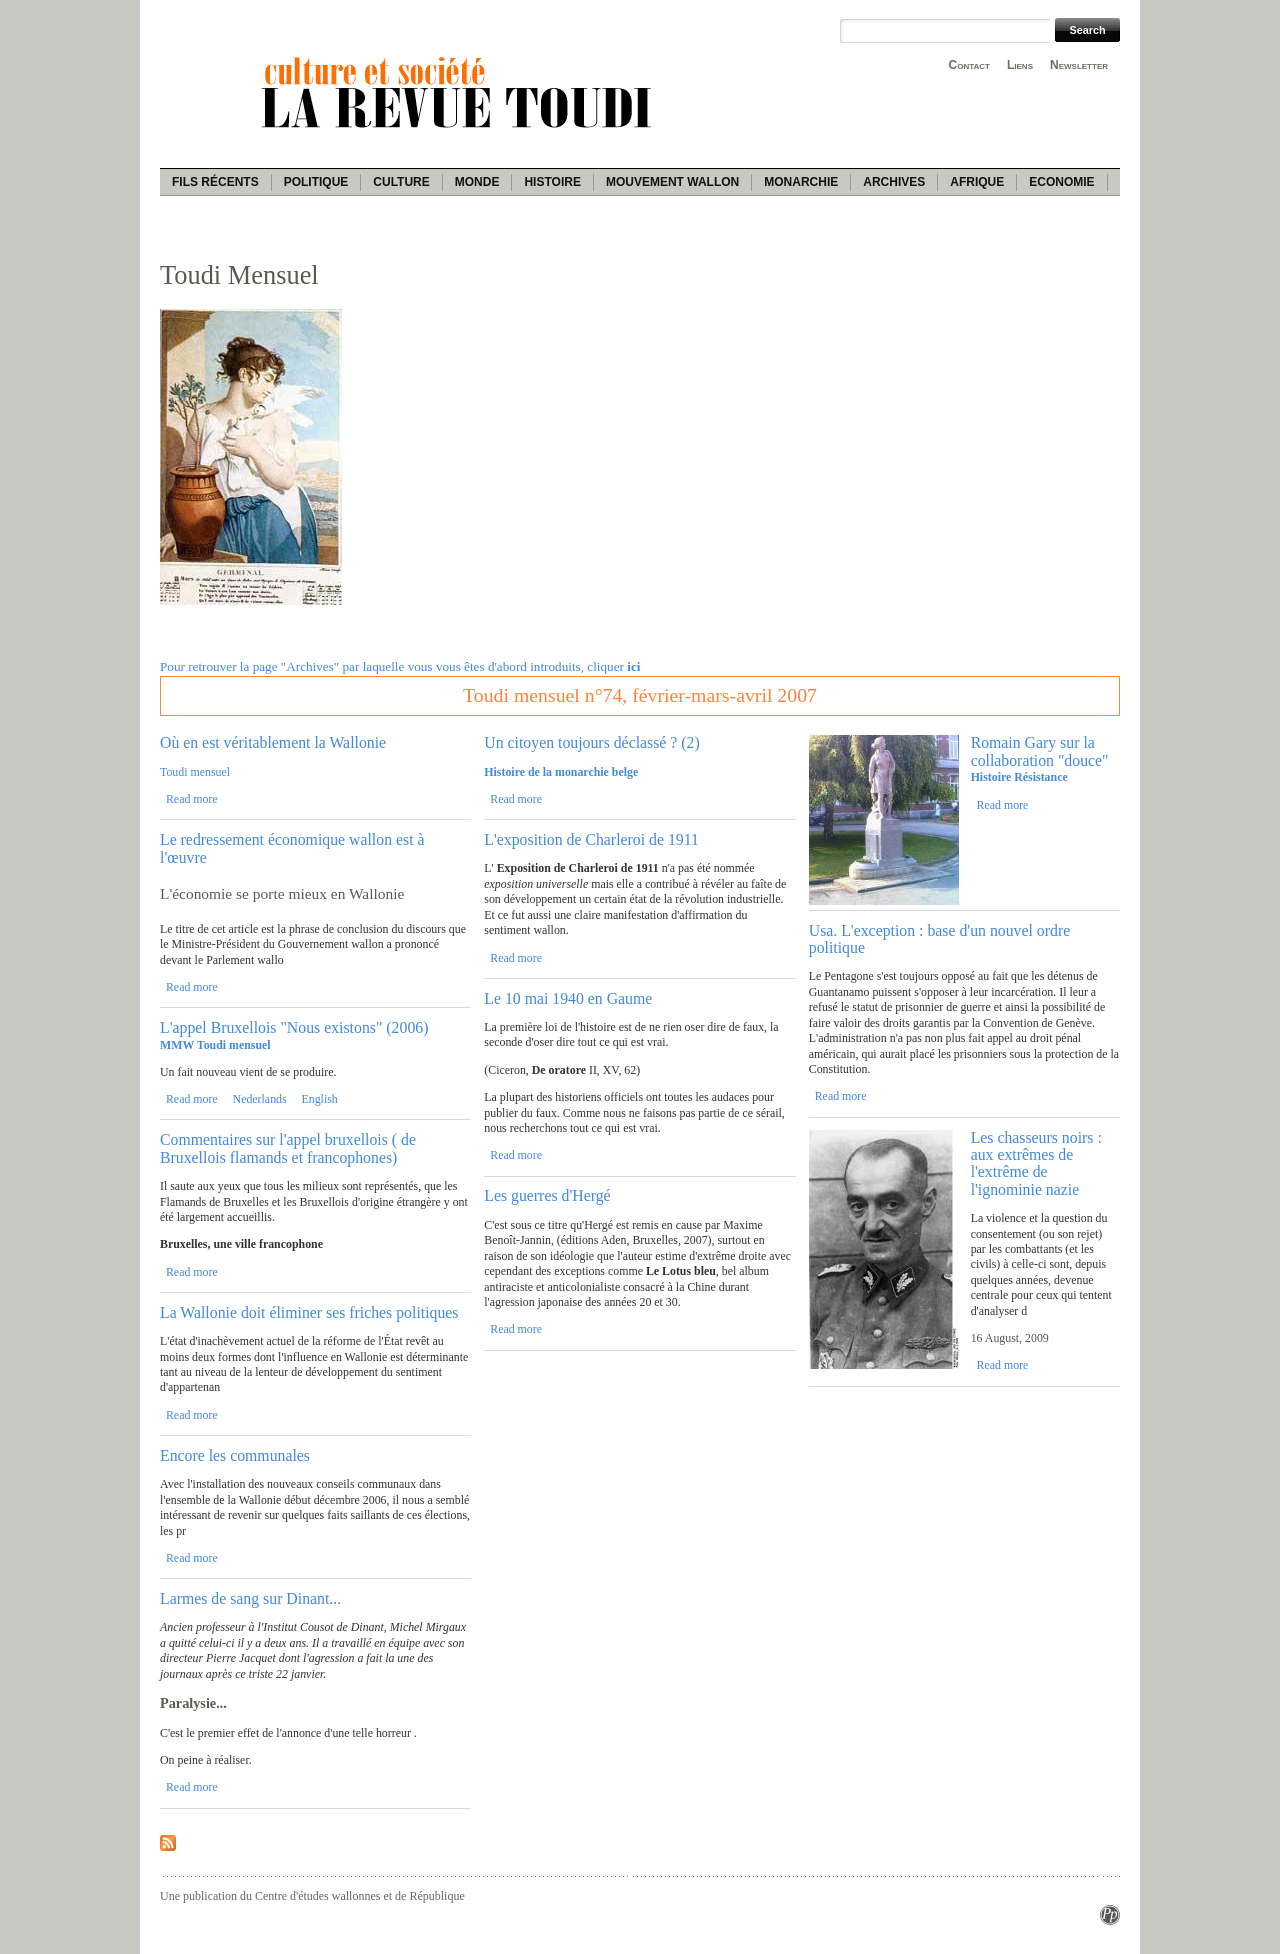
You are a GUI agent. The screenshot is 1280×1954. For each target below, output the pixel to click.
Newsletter (1079, 65)
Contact (969, 65)
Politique (316, 182)
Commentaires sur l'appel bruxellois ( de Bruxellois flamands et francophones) (288, 1148)
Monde (477, 182)
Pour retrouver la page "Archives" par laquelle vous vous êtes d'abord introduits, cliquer (400, 666)
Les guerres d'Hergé (547, 1195)
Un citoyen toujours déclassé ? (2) (591, 742)
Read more (192, 799)
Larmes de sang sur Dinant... (250, 1598)
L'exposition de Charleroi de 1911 (591, 839)
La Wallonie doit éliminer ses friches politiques (309, 1312)
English (319, 1099)
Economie (1061, 182)
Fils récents (215, 182)
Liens (1020, 65)
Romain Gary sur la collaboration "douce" (1040, 751)
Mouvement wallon (672, 182)
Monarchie (801, 182)
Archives (894, 182)
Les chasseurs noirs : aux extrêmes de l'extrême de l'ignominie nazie (1036, 1163)
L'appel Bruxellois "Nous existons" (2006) (294, 1027)
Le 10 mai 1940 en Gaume (568, 998)
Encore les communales (235, 1455)
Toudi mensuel (195, 772)
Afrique (977, 182)
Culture (401, 182)
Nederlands (260, 1099)
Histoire (552, 182)
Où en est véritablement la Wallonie (273, 742)
